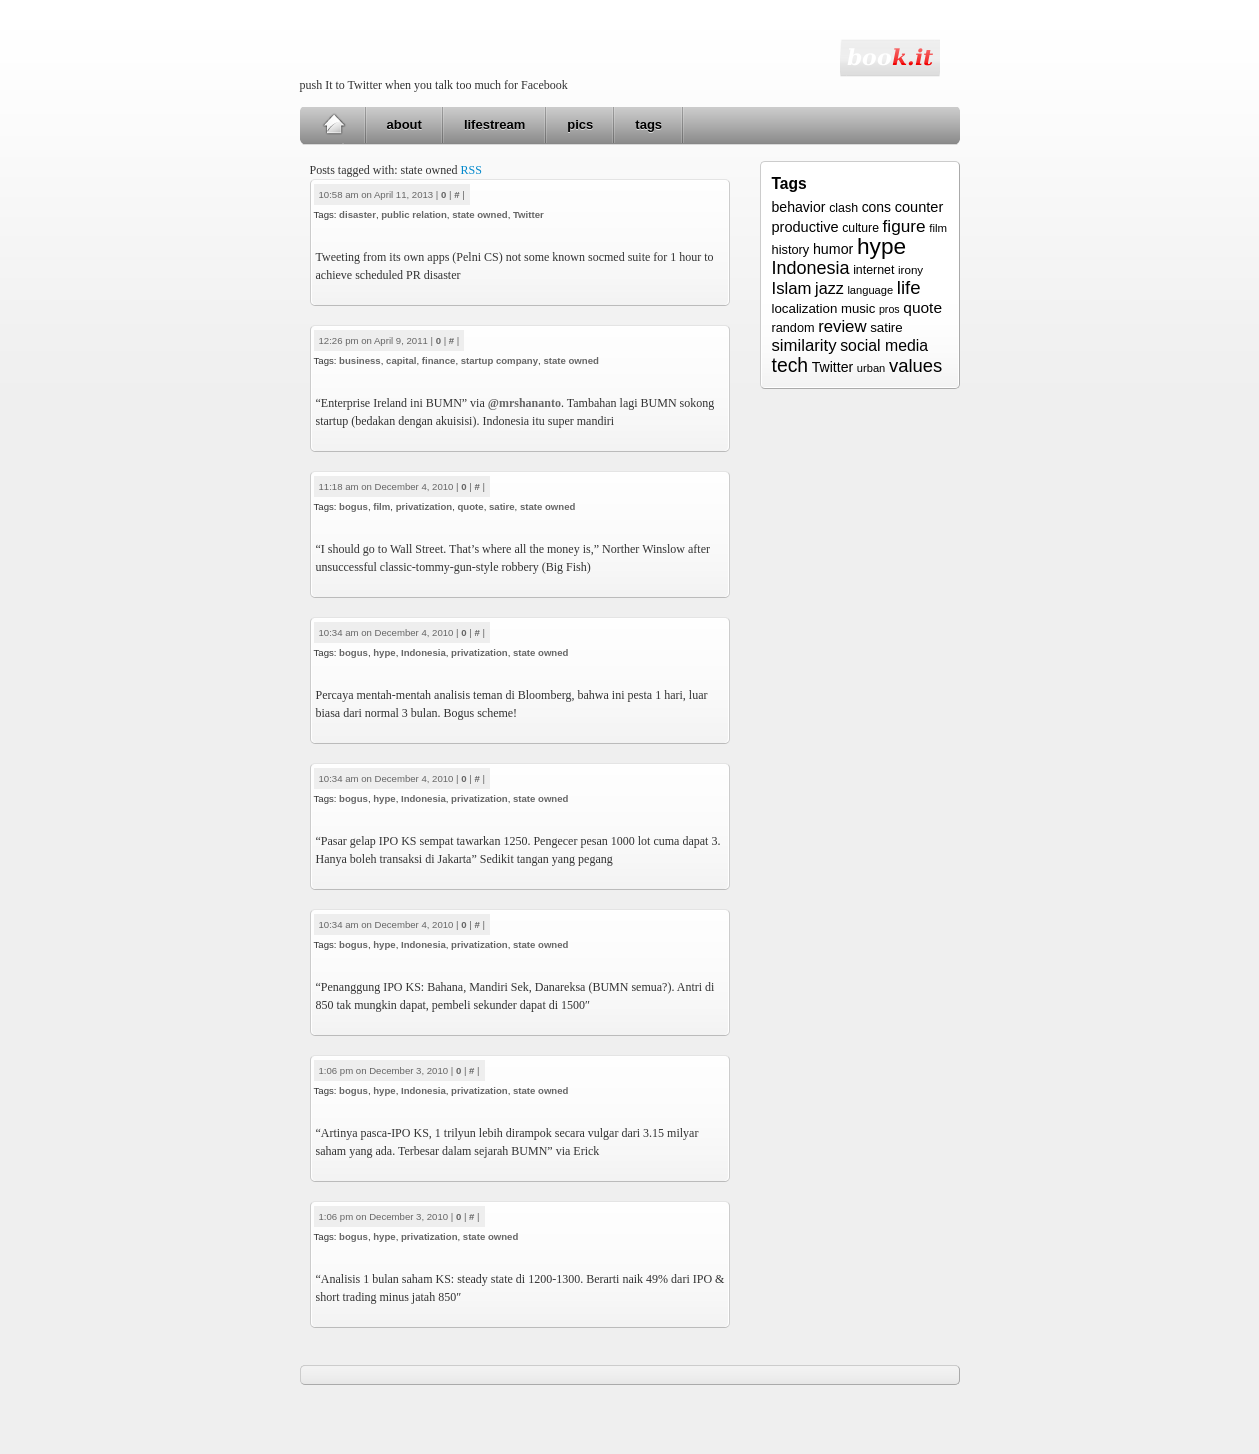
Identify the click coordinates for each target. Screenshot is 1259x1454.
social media (884, 345)
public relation (414, 214)
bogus (353, 506)
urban (871, 368)
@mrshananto (524, 403)
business (360, 360)
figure (904, 226)
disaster (357, 214)
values (915, 365)
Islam (792, 288)
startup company (499, 360)
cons (876, 207)
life (909, 287)
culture (860, 228)
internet (873, 270)
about (404, 124)
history (791, 249)
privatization (424, 506)
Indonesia (423, 652)
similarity (804, 345)
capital (401, 360)
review (842, 326)
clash (843, 208)
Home (333, 125)
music (858, 308)
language (870, 290)
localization (805, 308)
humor (833, 249)
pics (580, 124)
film (381, 506)
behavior (799, 207)
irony (910, 269)
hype (384, 652)
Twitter (528, 214)
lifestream (494, 124)
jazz (829, 288)
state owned (479, 214)
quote (471, 506)
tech (790, 365)
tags (648, 124)
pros (889, 309)
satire (502, 506)
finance (439, 360)
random (793, 328)
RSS (470, 170)
